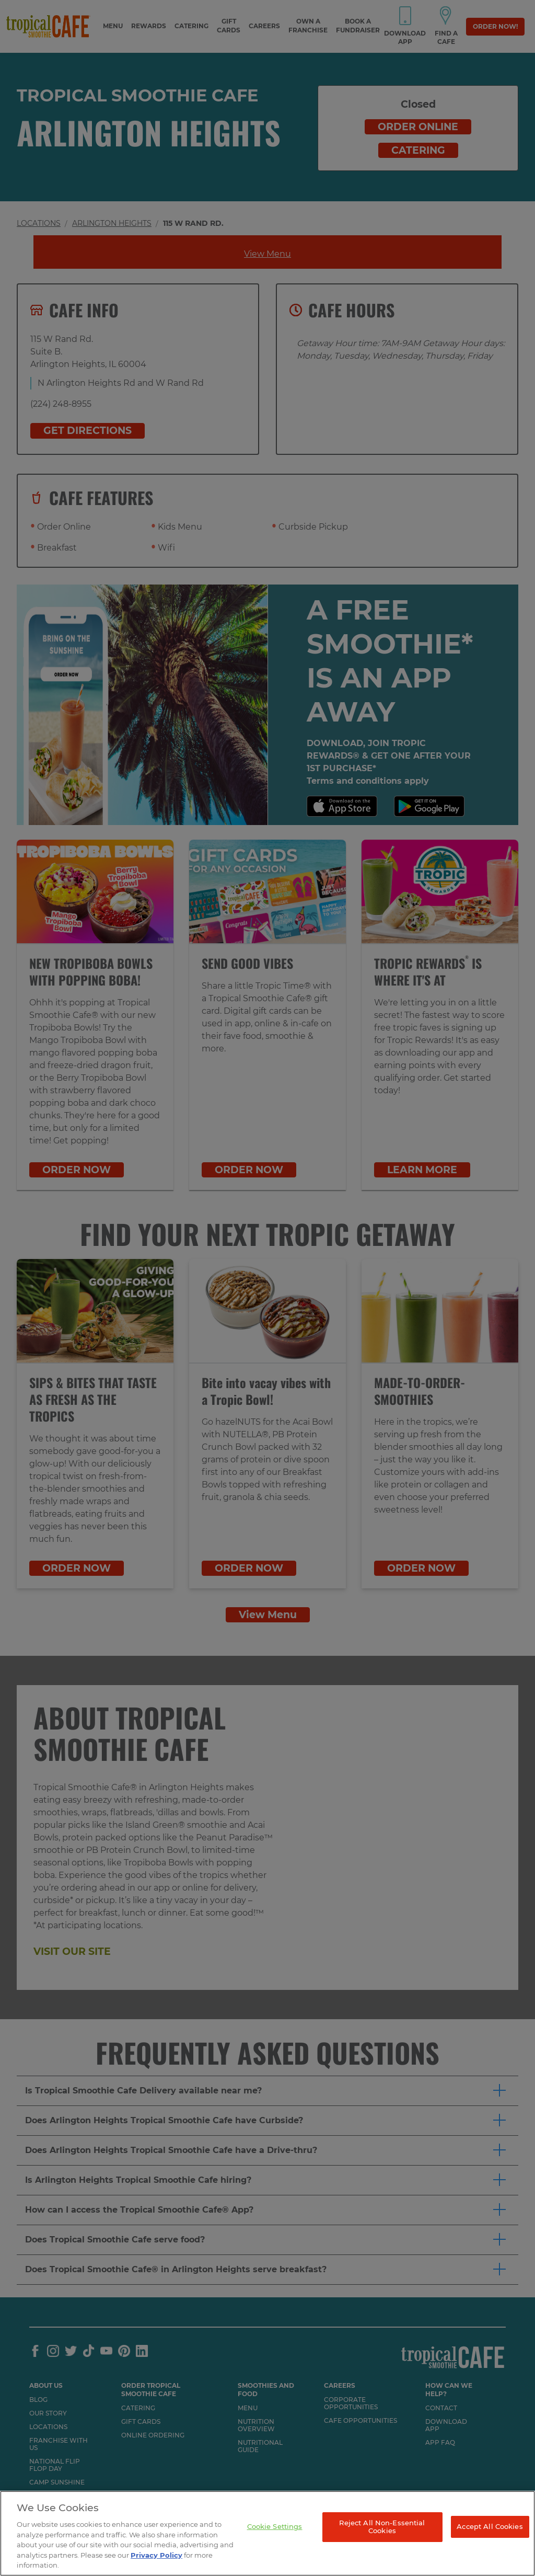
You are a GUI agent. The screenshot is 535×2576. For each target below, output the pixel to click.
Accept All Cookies (489, 2526)
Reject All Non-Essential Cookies (382, 2526)
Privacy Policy (156, 2555)
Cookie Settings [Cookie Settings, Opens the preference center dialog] (275, 2526)
